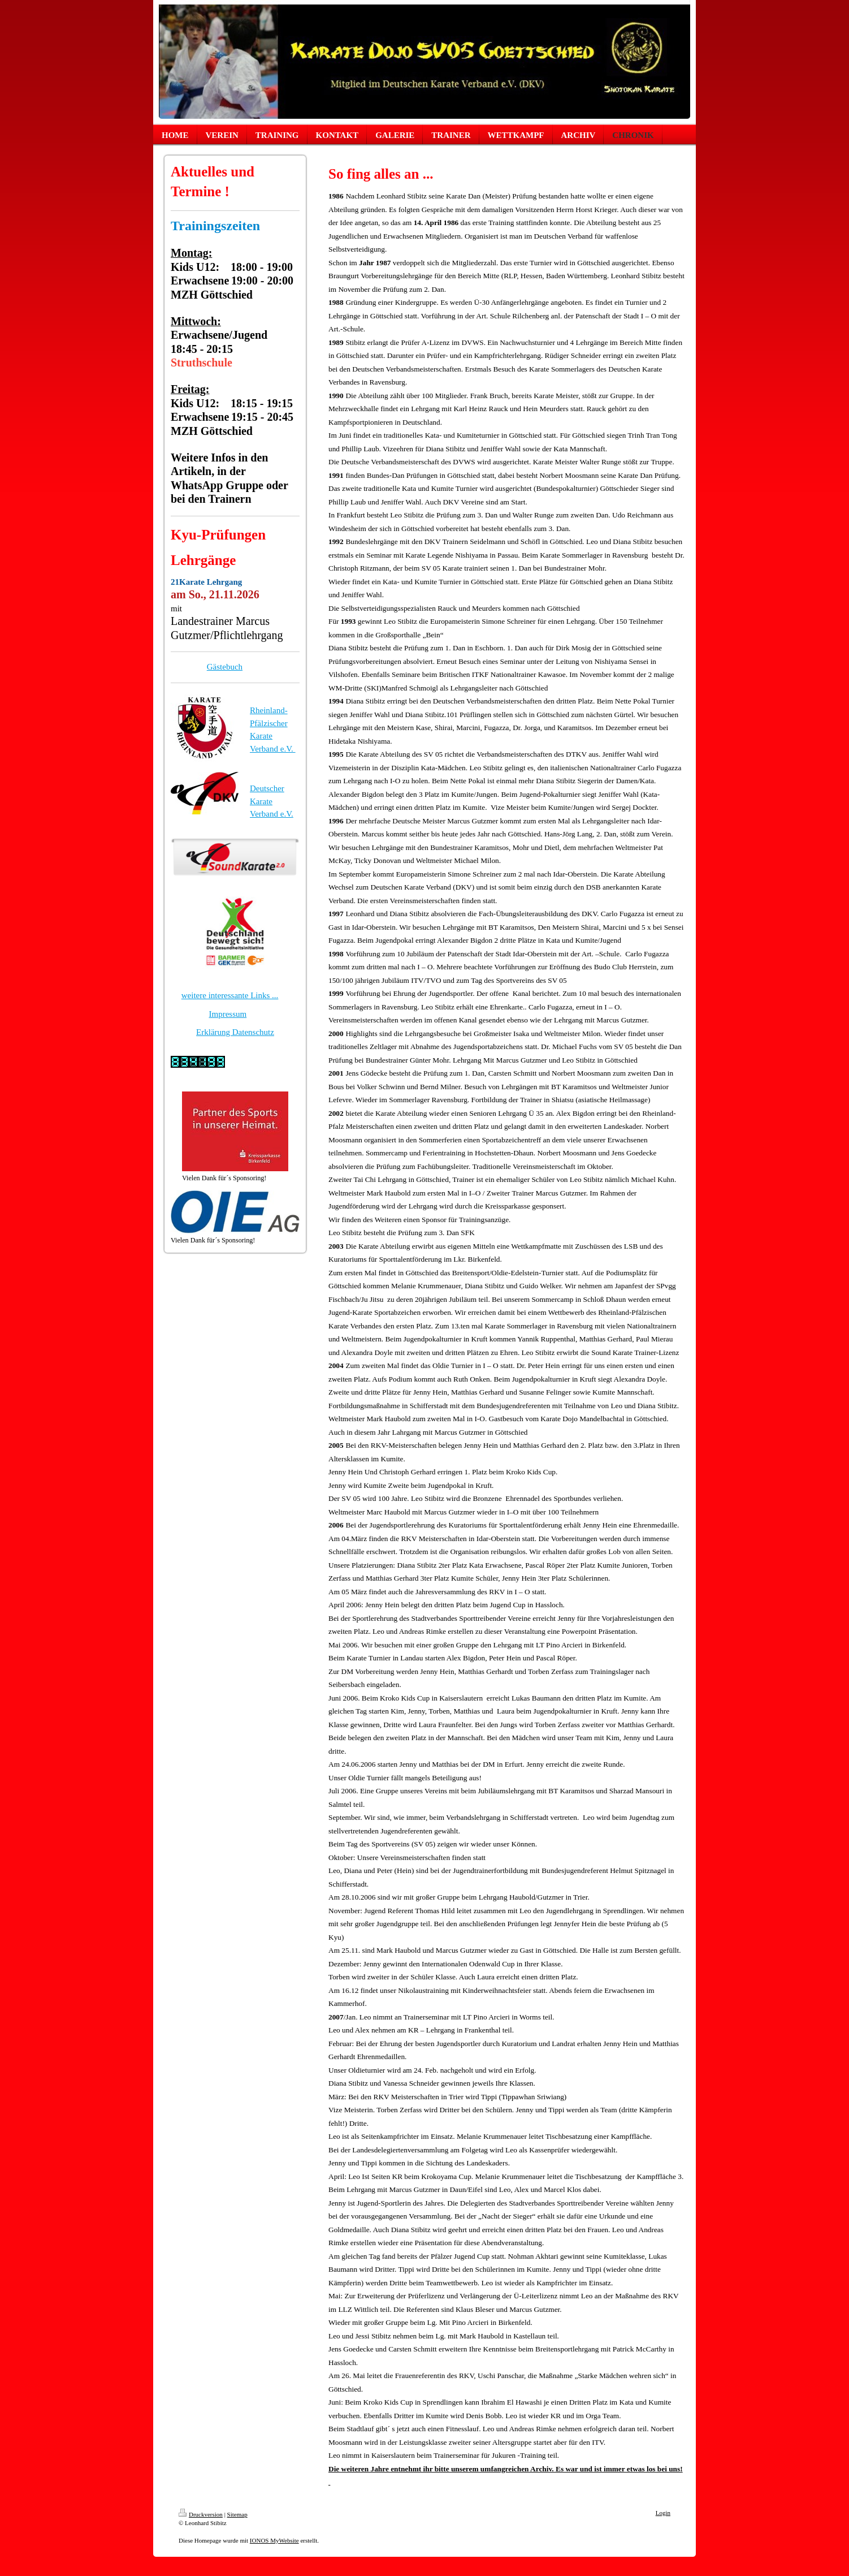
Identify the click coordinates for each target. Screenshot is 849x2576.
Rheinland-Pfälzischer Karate (269, 723)
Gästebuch (224, 666)
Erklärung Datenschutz (235, 1032)
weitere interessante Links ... (230, 995)
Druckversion (201, 2514)
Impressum (228, 1014)
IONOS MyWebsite (274, 2540)
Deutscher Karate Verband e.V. (271, 801)
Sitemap (237, 2514)
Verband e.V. (273, 748)
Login (663, 2512)
